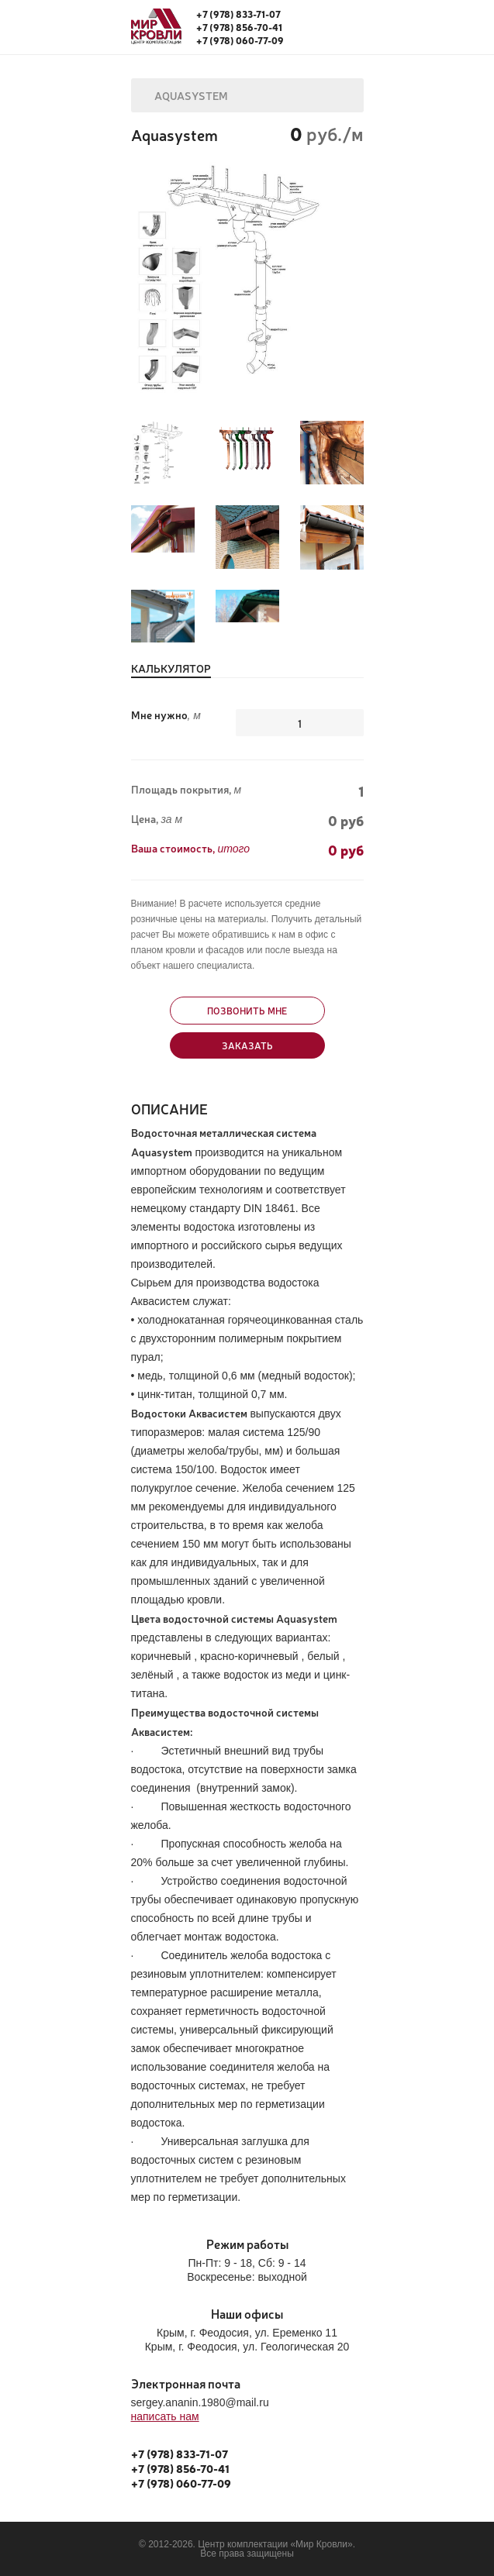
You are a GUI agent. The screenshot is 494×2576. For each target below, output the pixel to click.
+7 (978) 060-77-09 (240, 40)
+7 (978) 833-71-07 (238, 14)
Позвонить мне (247, 1010)
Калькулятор (171, 669)
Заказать (247, 1045)
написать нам (165, 2416)
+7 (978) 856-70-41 (239, 27)
